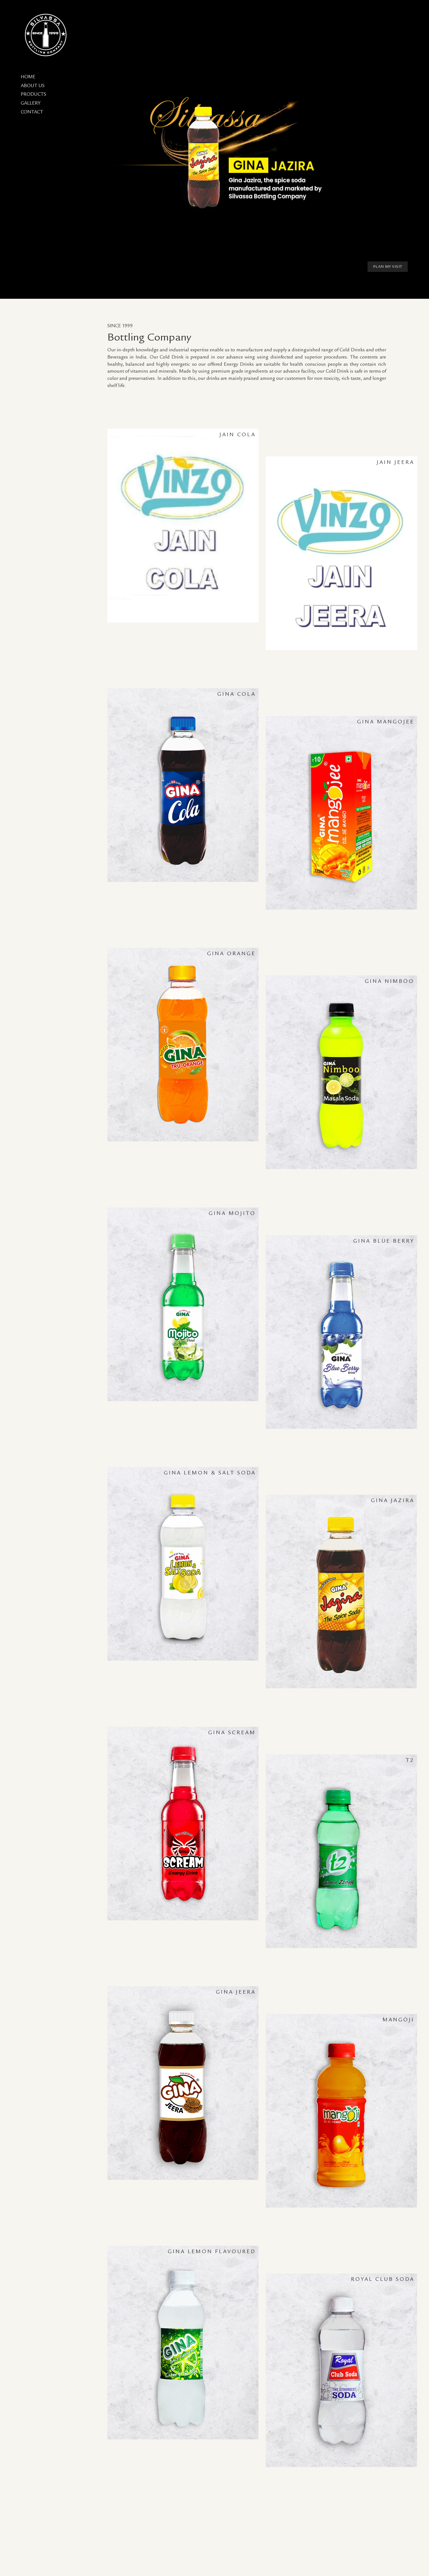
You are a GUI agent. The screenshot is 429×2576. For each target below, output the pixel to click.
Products (33, 94)
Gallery (30, 103)
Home (28, 77)
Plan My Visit (387, 266)
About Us (33, 86)
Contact (32, 112)
